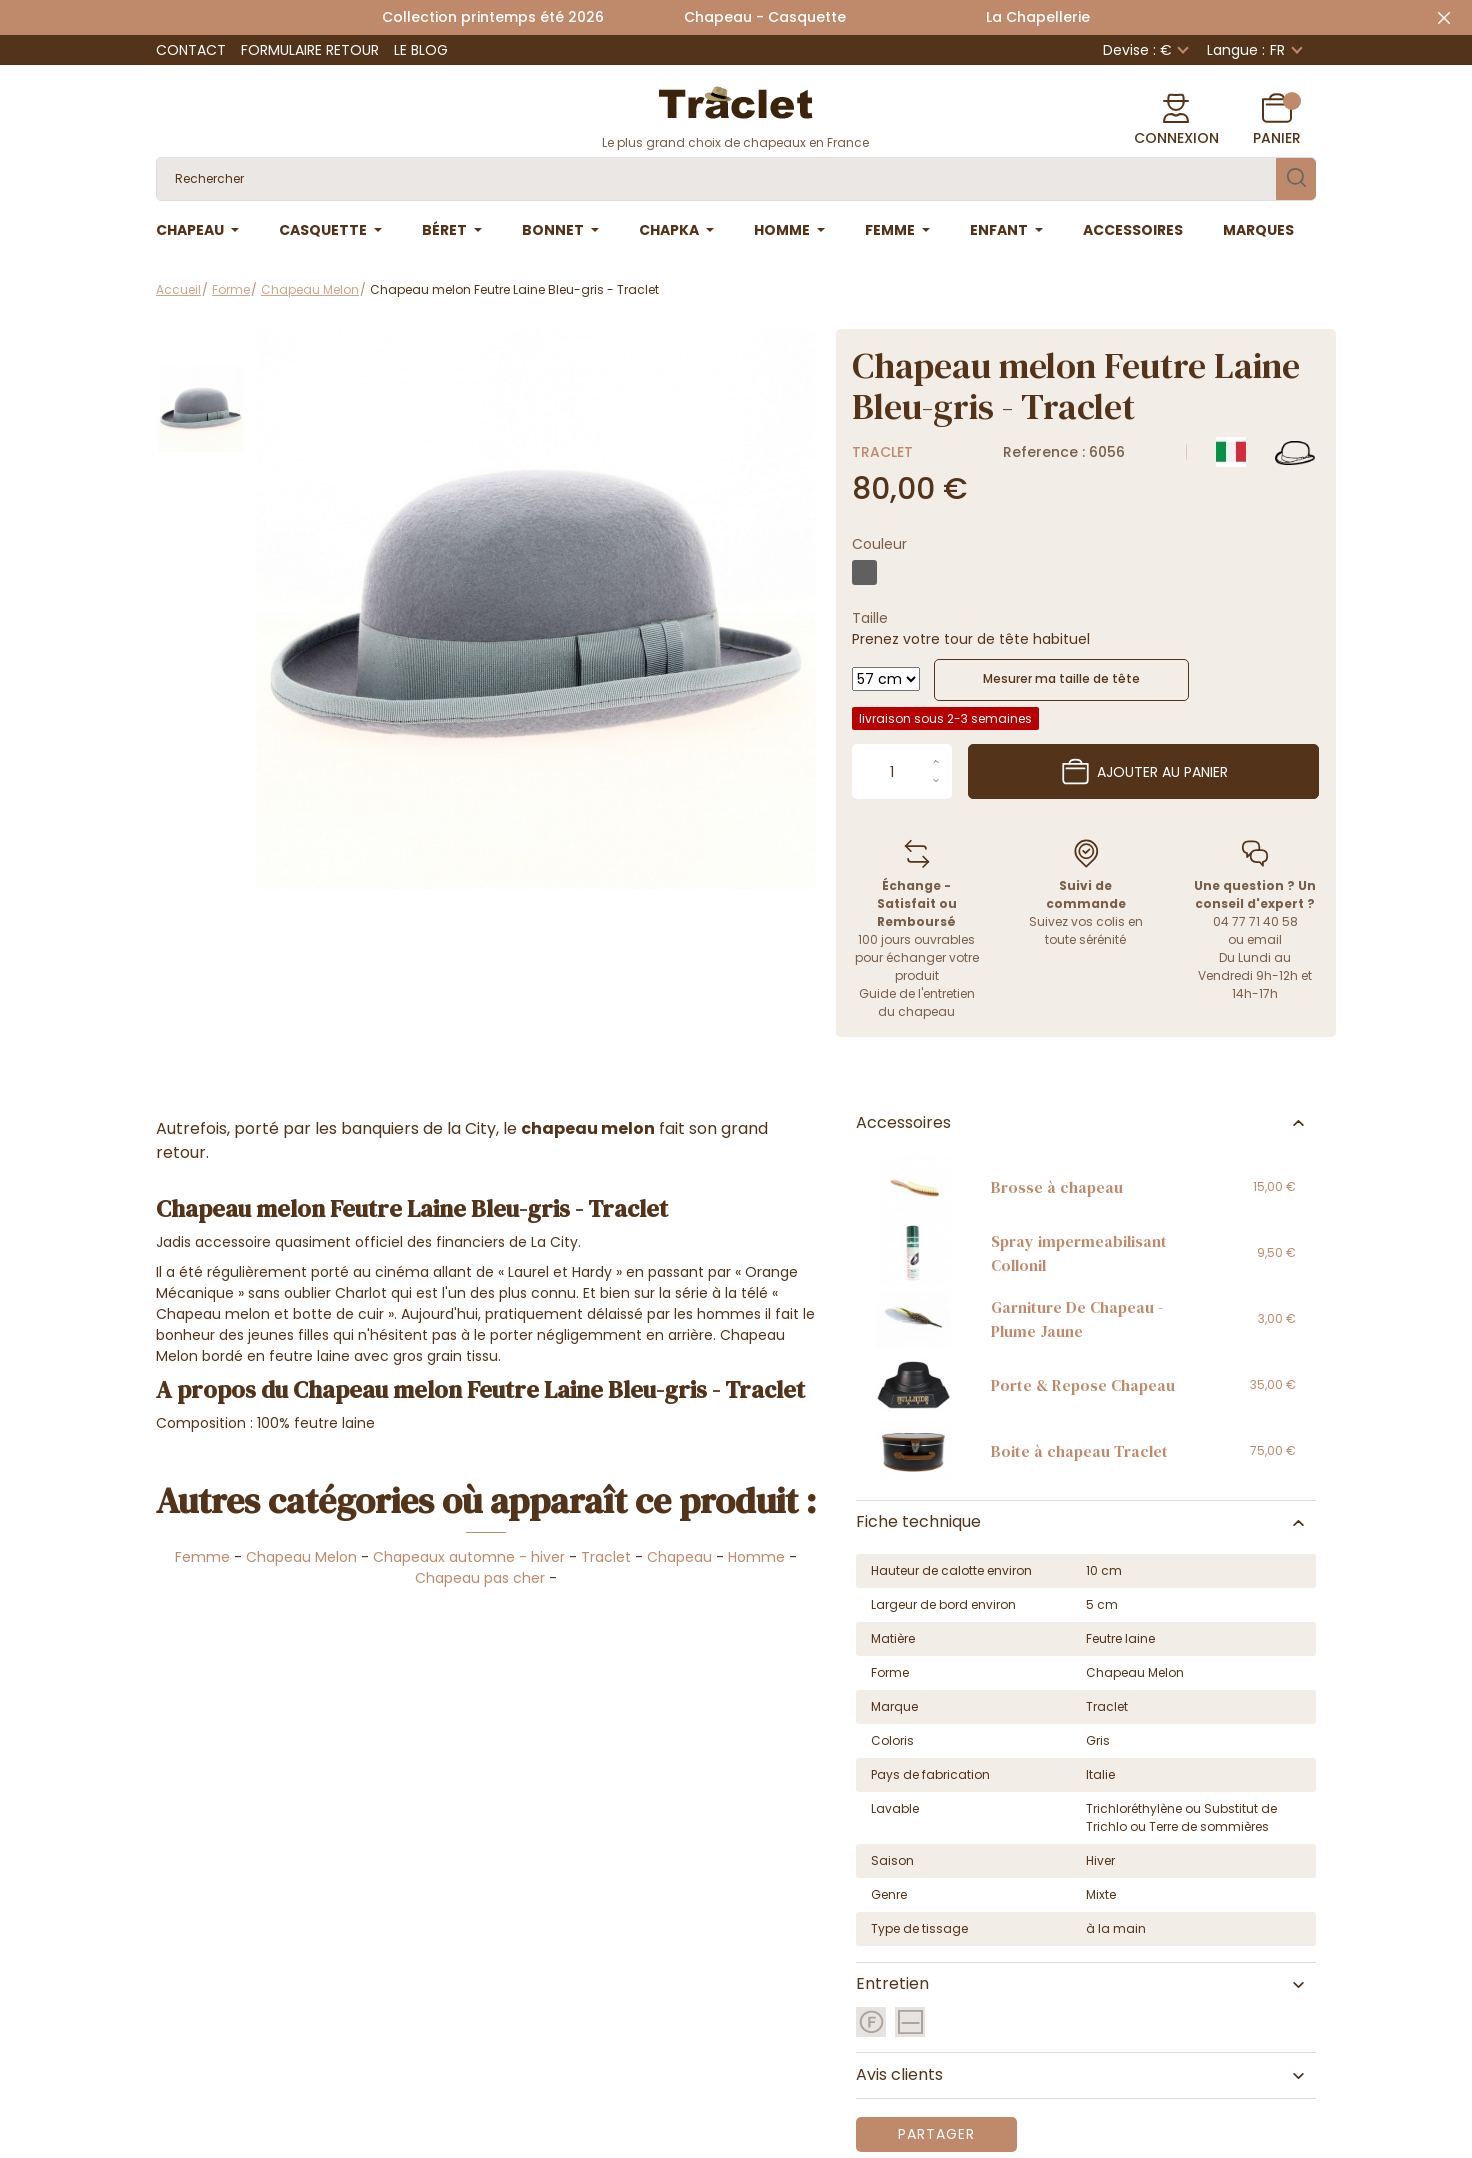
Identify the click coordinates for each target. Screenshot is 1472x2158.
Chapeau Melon (301, 1557)
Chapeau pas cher (480, 1578)
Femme (202, 1557)
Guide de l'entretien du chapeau (917, 1002)
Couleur (879, 544)
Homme (756, 1557)
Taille (870, 618)
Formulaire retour (310, 50)
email (1264, 939)
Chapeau (679, 1557)
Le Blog (421, 50)
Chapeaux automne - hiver (469, 1557)
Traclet (882, 452)
